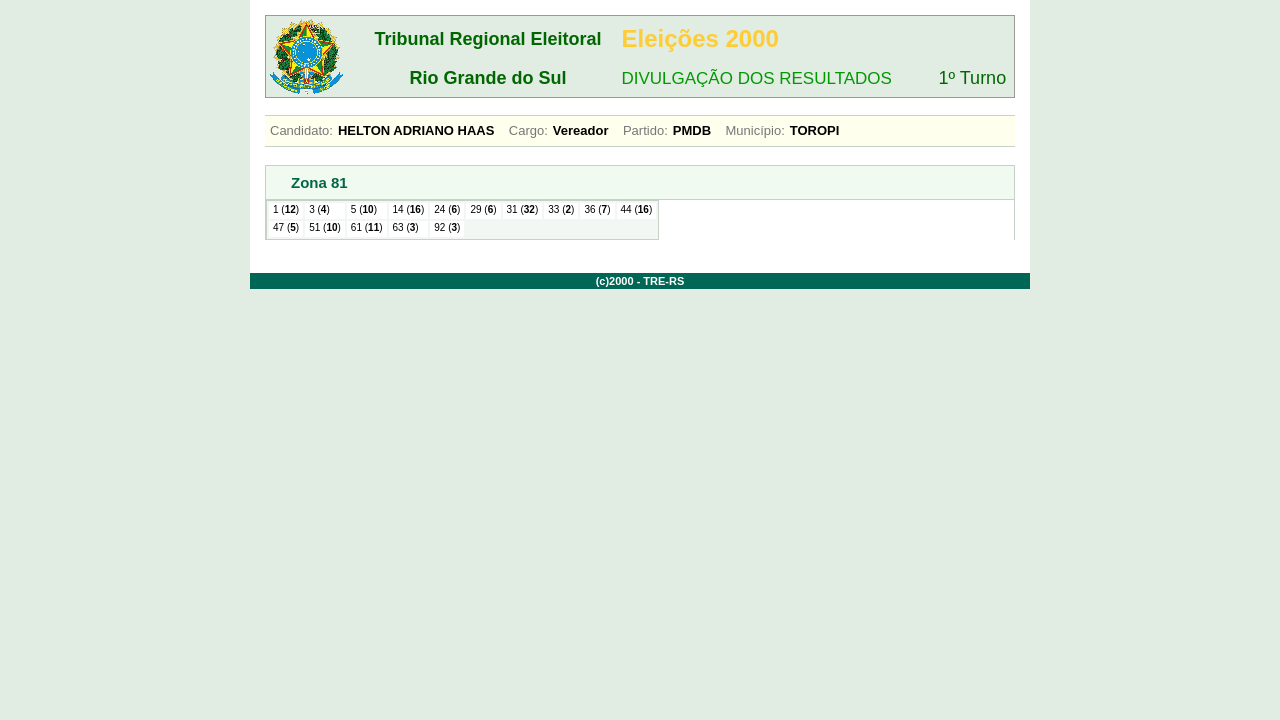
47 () (286, 227)
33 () (561, 209)
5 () (364, 209)
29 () (483, 209)
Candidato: (301, 130)
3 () (319, 209)
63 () (406, 227)
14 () (409, 209)
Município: (755, 130)
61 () (367, 227)
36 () (597, 209)
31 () (523, 209)
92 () (447, 227)
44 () (637, 209)
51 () (325, 227)
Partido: (645, 130)
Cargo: (528, 130)
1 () (286, 209)
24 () (447, 209)
